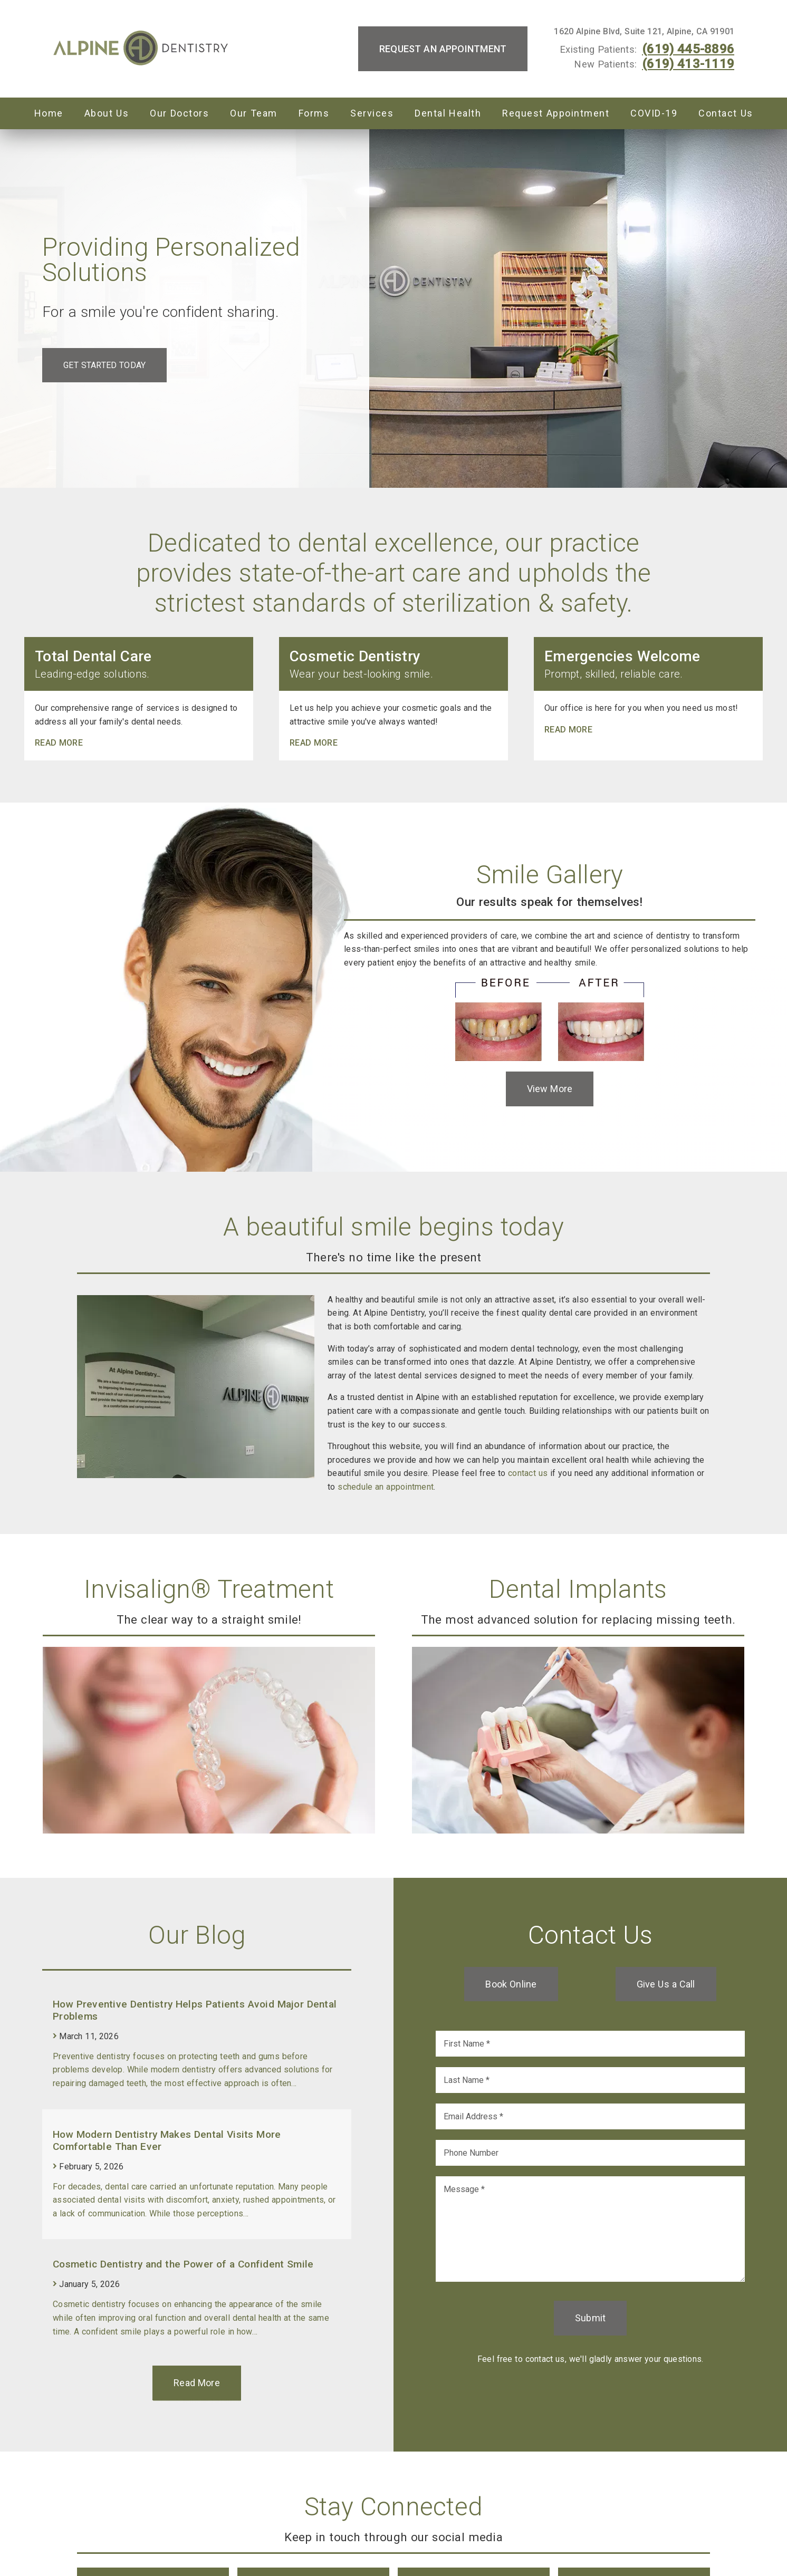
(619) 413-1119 (688, 63)
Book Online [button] (510, 1984)
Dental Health (448, 113)
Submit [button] (590, 2317)
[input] (590, 2044)
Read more (59, 743)
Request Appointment (555, 113)
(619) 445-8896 (688, 49)
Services (372, 113)
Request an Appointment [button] (443, 48)
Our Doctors (179, 113)
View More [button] (550, 1088)
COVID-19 (653, 113)
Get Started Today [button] (104, 365)
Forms (314, 113)
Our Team (253, 113)
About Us (106, 113)
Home (48, 113)
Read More (197, 2382)
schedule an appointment (386, 1487)
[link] (141, 49)
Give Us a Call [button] (666, 1984)
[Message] (590, 2229)
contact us (528, 1473)
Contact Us (725, 113)
